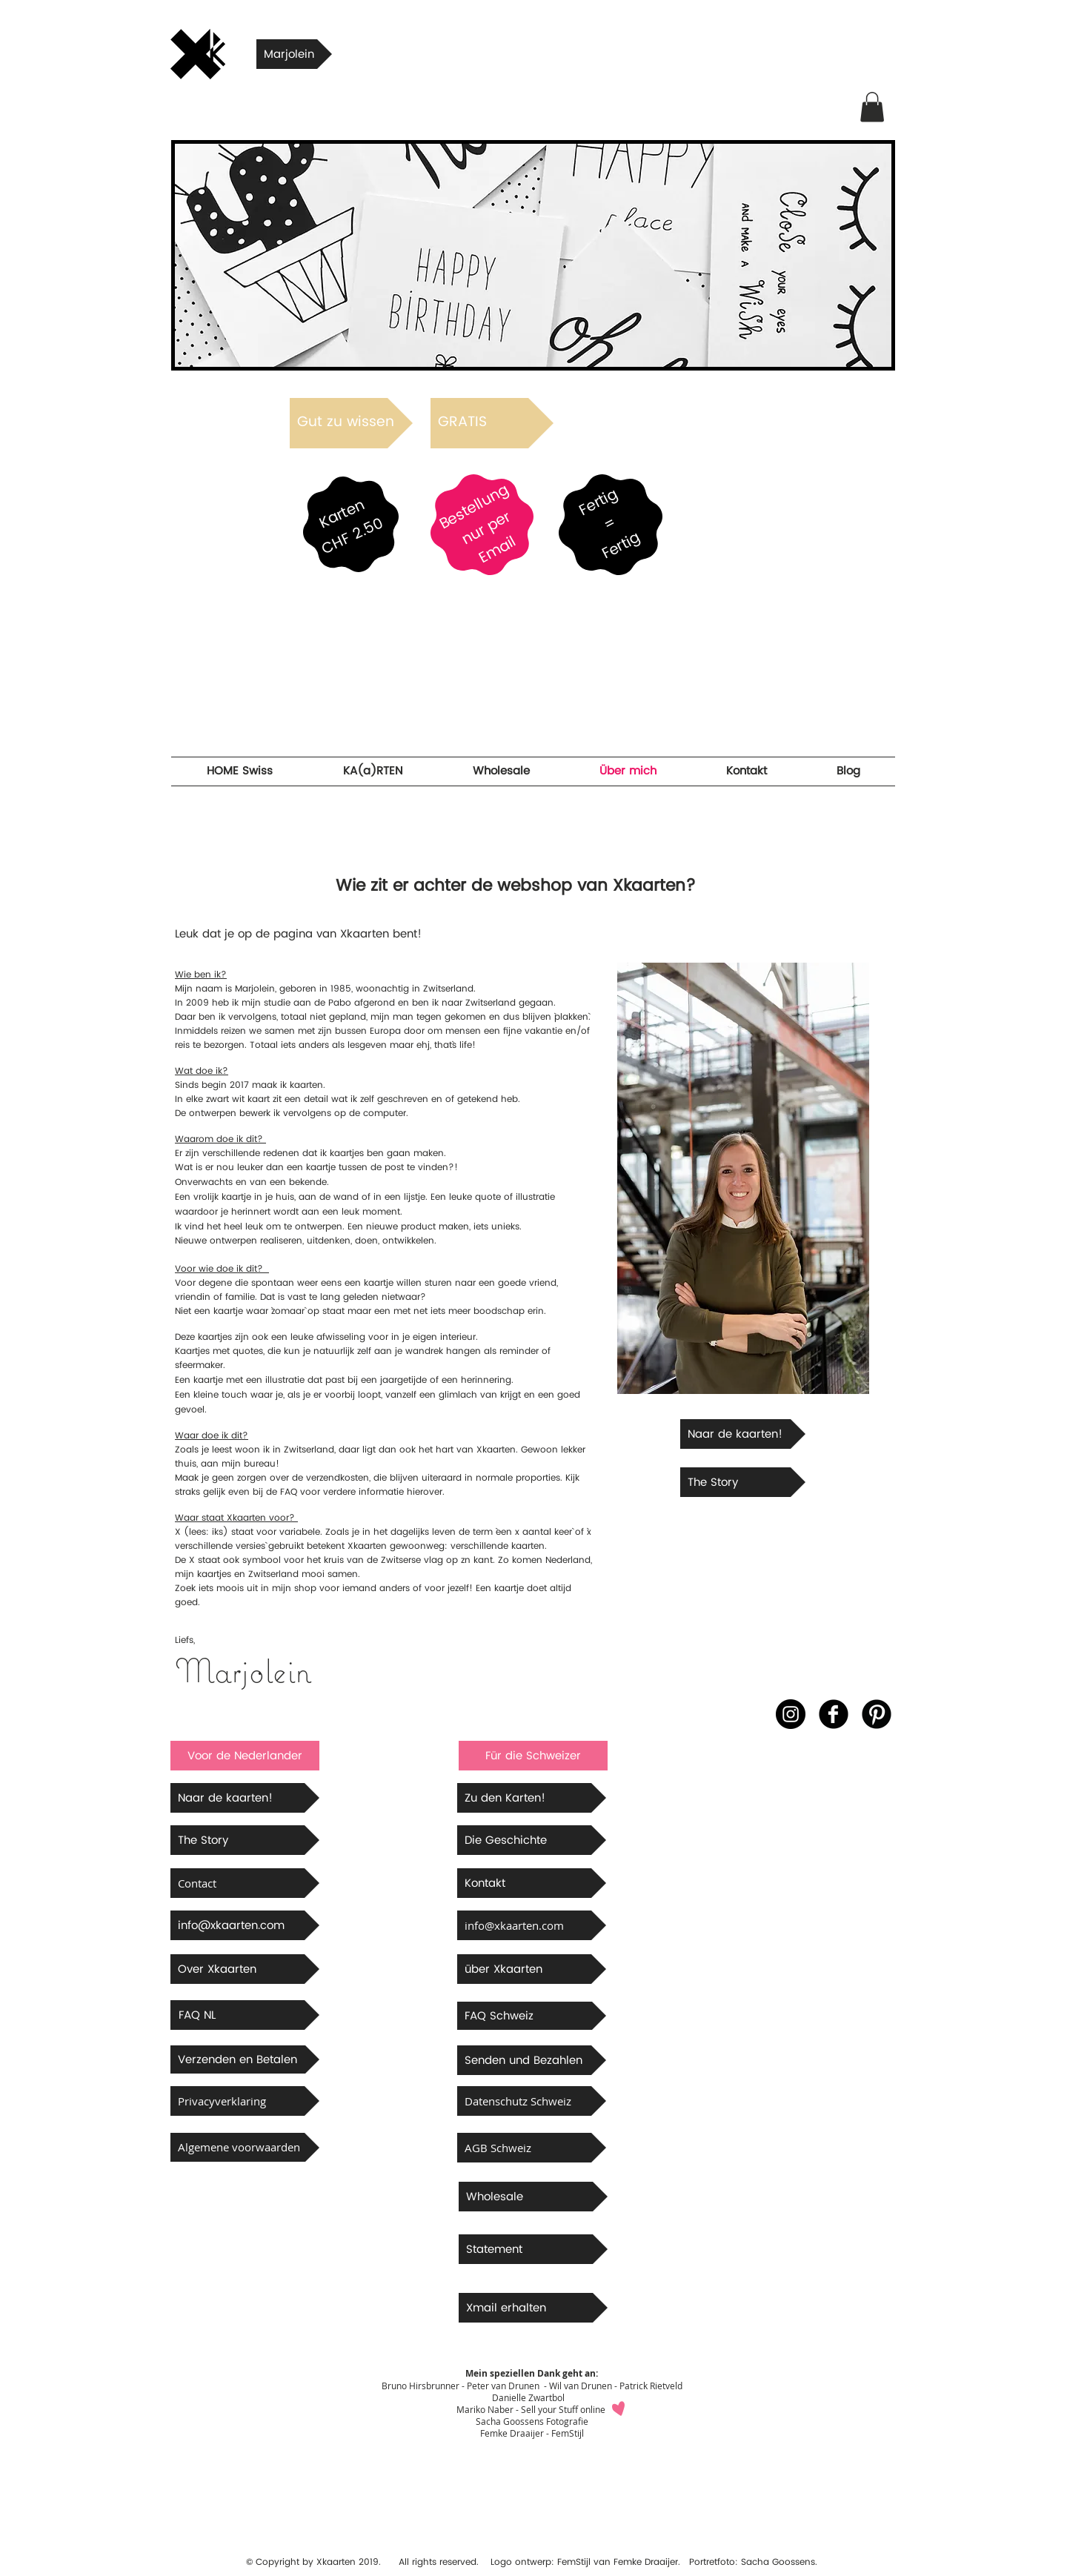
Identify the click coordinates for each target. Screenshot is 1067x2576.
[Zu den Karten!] (531, 1798)
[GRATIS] (492, 423)
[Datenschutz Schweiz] (531, 2101)
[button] (872, 107)
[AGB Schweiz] (531, 2147)
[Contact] (244, 1883)
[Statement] (533, 2249)
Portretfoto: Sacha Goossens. (753, 2562)
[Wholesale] (533, 2196)
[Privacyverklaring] (244, 2101)
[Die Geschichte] (531, 1840)
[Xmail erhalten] (533, 2308)
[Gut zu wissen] (351, 423)
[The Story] (742, 1482)
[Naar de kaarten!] (742, 1434)
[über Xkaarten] (531, 1969)
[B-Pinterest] (876, 1714)
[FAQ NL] (244, 2015)
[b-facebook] (833, 1714)
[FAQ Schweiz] (531, 2016)
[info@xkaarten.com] (244, 1925)
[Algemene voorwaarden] (244, 2147)
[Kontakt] (531, 1883)
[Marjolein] (294, 54)
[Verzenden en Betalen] (244, 2059)
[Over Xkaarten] (244, 1969)
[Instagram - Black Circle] (790, 1714)
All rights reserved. (433, 2562)
